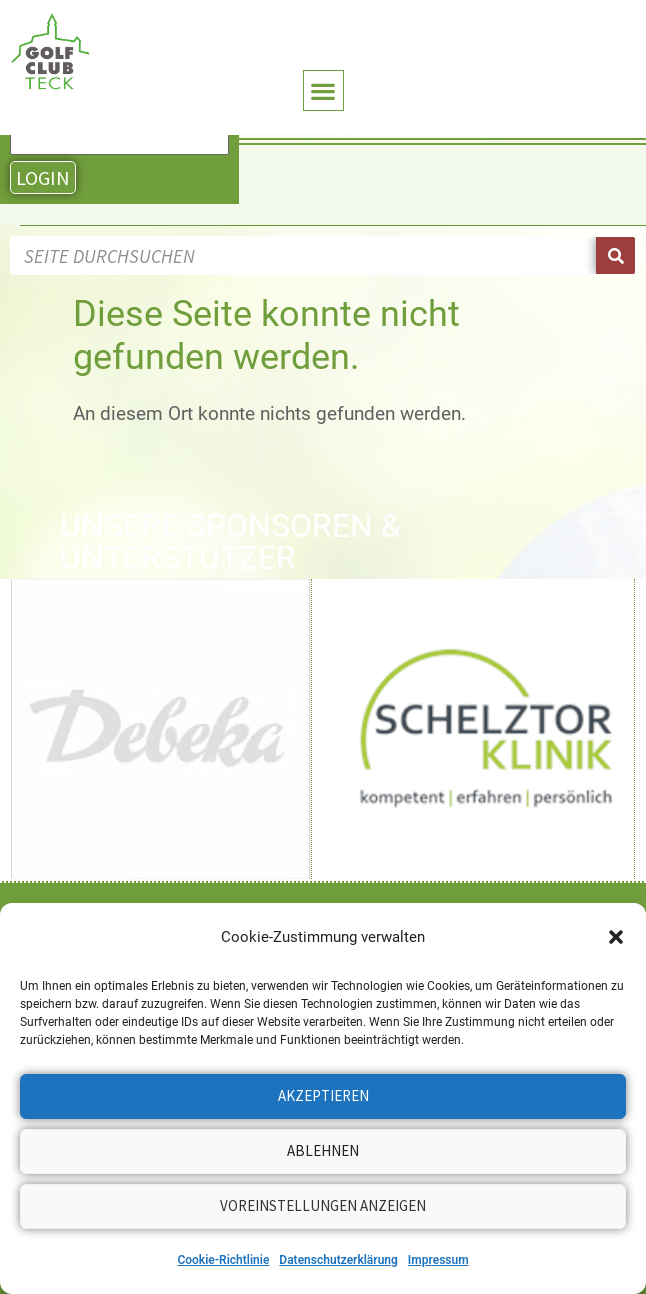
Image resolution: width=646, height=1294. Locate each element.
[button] (616, 937)
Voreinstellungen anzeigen (323, 1205)
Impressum (438, 1260)
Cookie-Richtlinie (223, 1260)
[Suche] (615, 255)
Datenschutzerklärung (338, 1260)
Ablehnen (323, 1150)
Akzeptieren (323, 1095)
